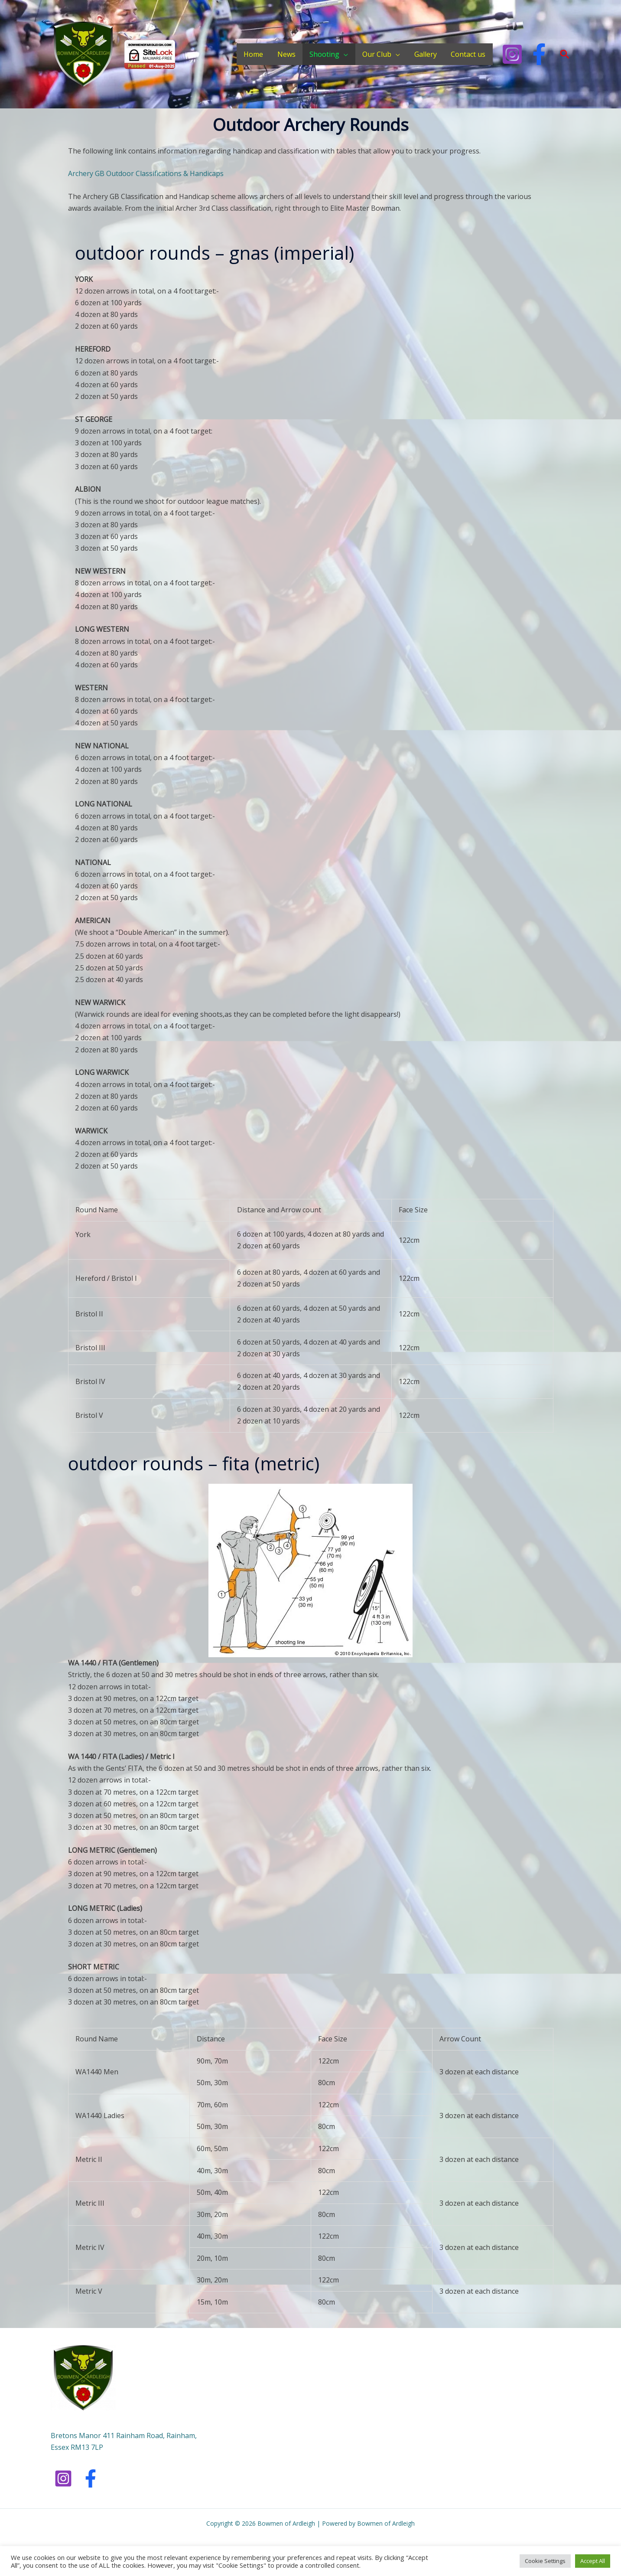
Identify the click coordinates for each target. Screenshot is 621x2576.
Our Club (377, 54)
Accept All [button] (592, 2561)
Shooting (326, 54)
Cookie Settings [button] (545, 2561)
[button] (565, 54)
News (288, 54)
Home (255, 54)
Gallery (426, 54)
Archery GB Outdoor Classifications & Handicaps (146, 173)
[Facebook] (539, 54)
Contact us (468, 54)
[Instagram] (512, 54)
